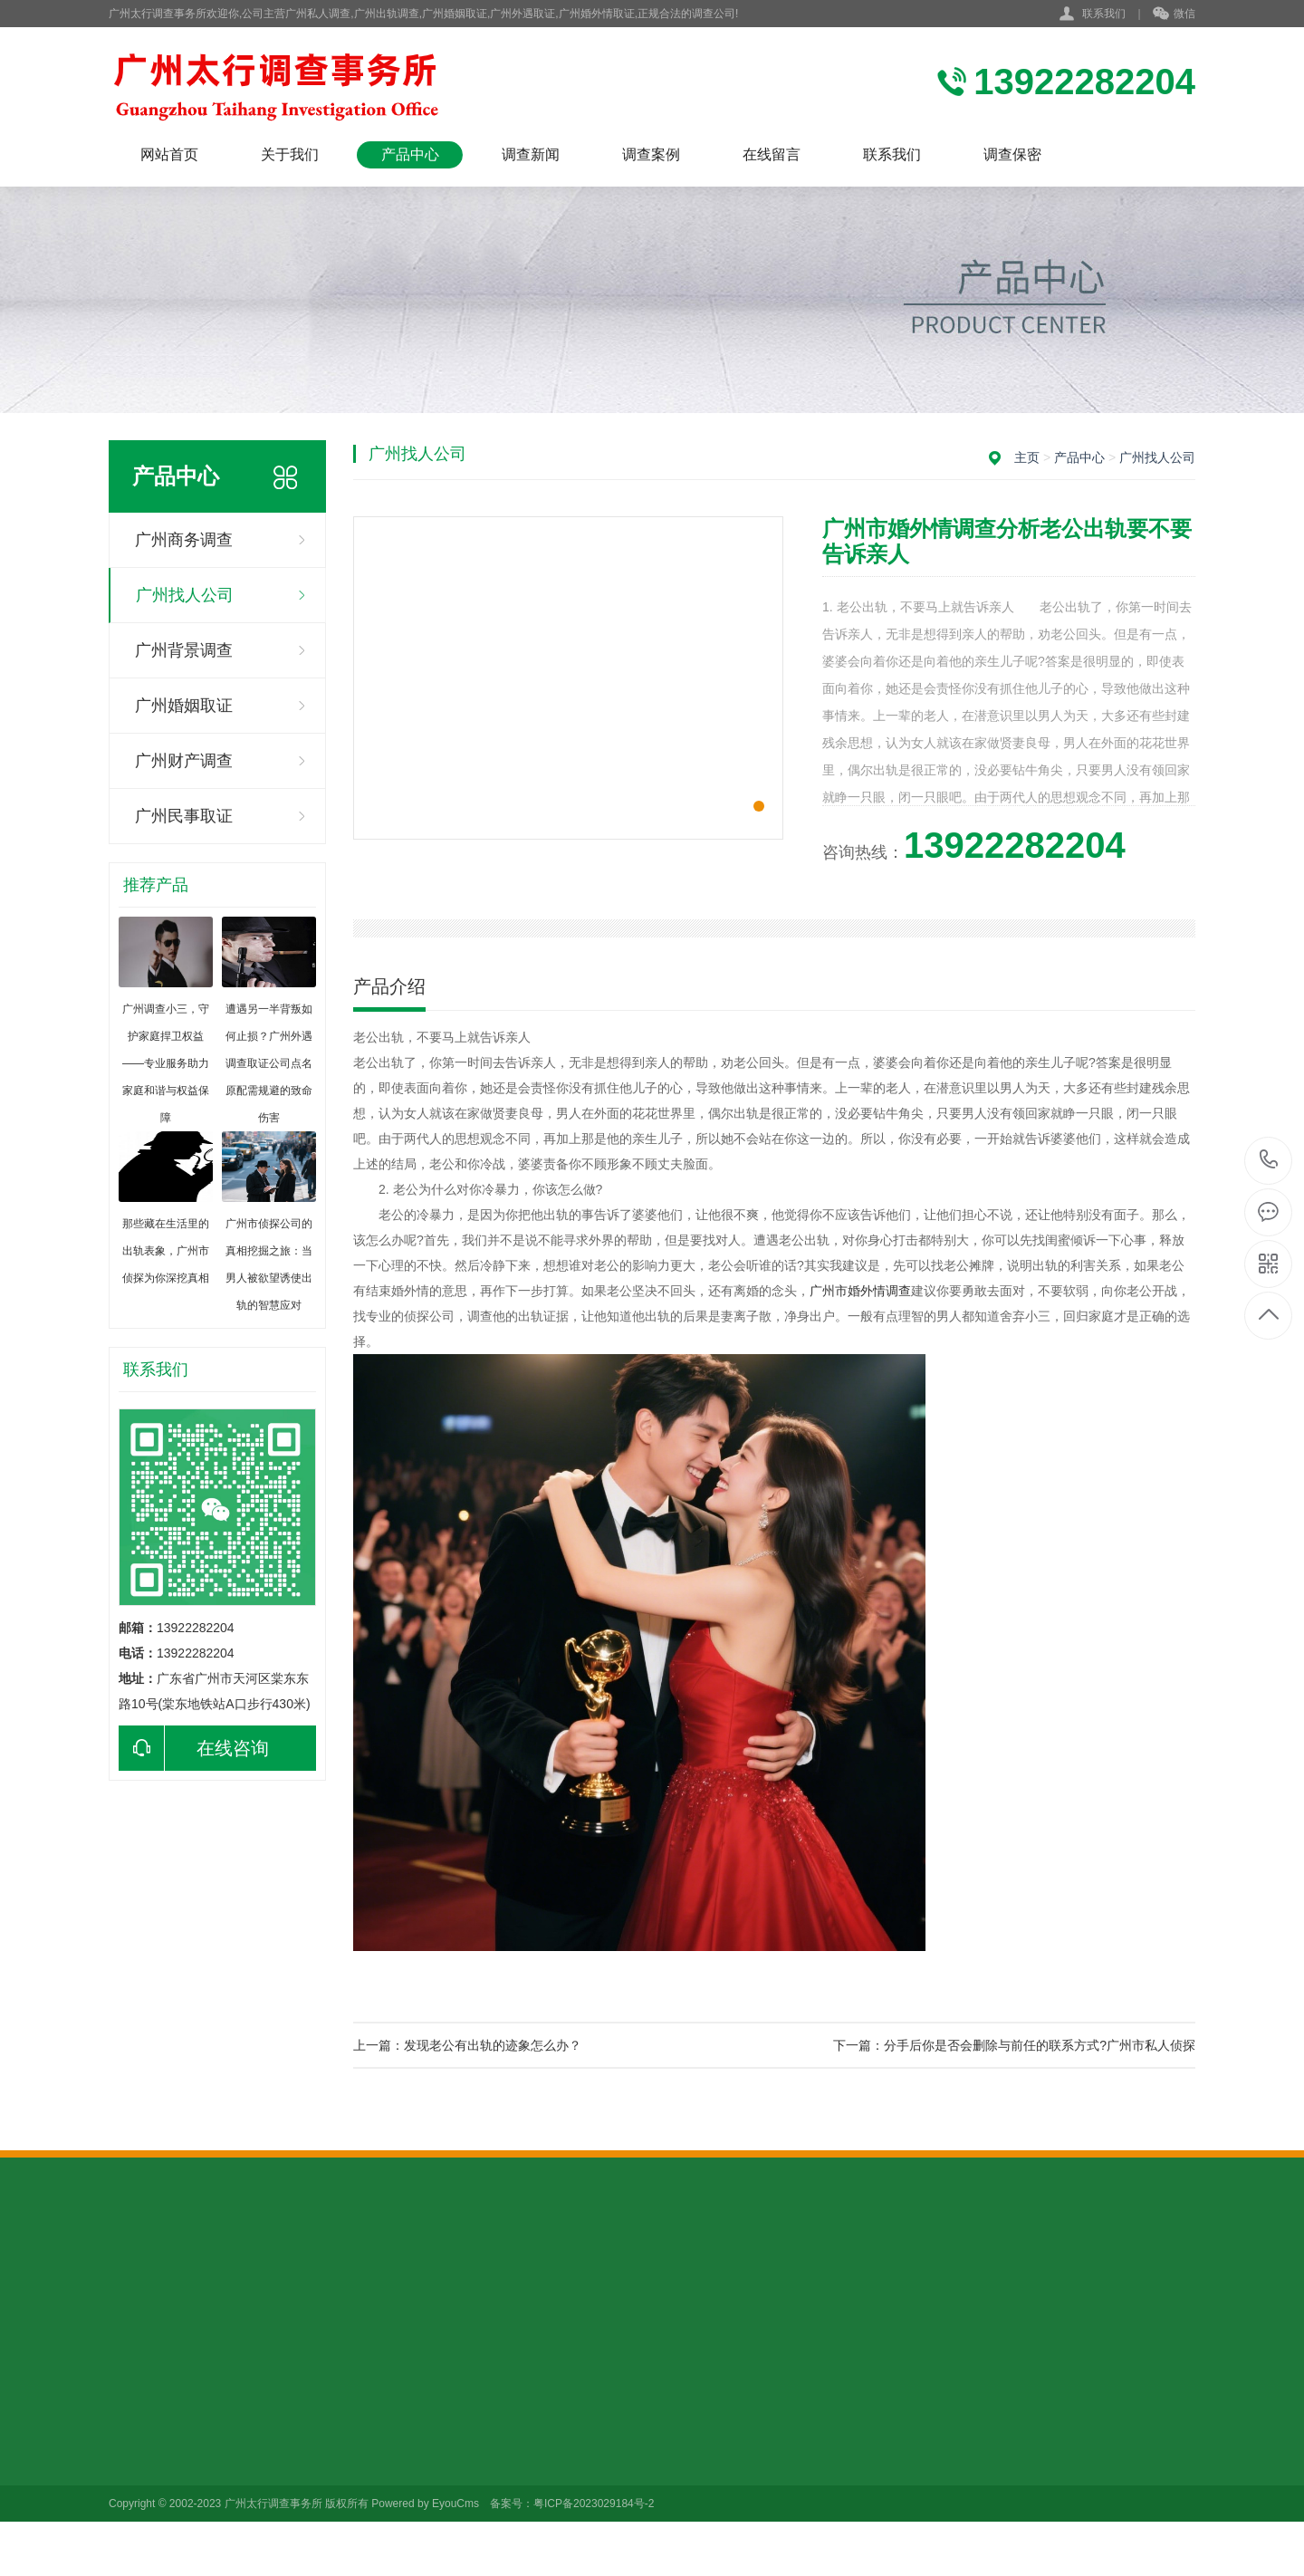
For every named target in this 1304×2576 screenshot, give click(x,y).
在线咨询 (194, 1748)
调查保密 (1012, 154)
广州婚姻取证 (184, 706)
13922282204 (1269, 1160)
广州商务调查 (184, 540)
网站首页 (169, 154)
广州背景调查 (184, 650)
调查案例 (651, 154)
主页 (1027, 457)
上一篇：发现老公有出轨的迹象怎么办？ (467, 2045)
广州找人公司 (185, 595)
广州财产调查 (184, 761)
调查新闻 (531, 154)
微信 (1174, 14)
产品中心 (410, 154)
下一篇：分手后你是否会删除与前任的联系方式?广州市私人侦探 (1014, 2045)
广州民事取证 (184, 816)
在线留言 (772, 154)
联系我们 (1104, 13)
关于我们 (290, 154)
